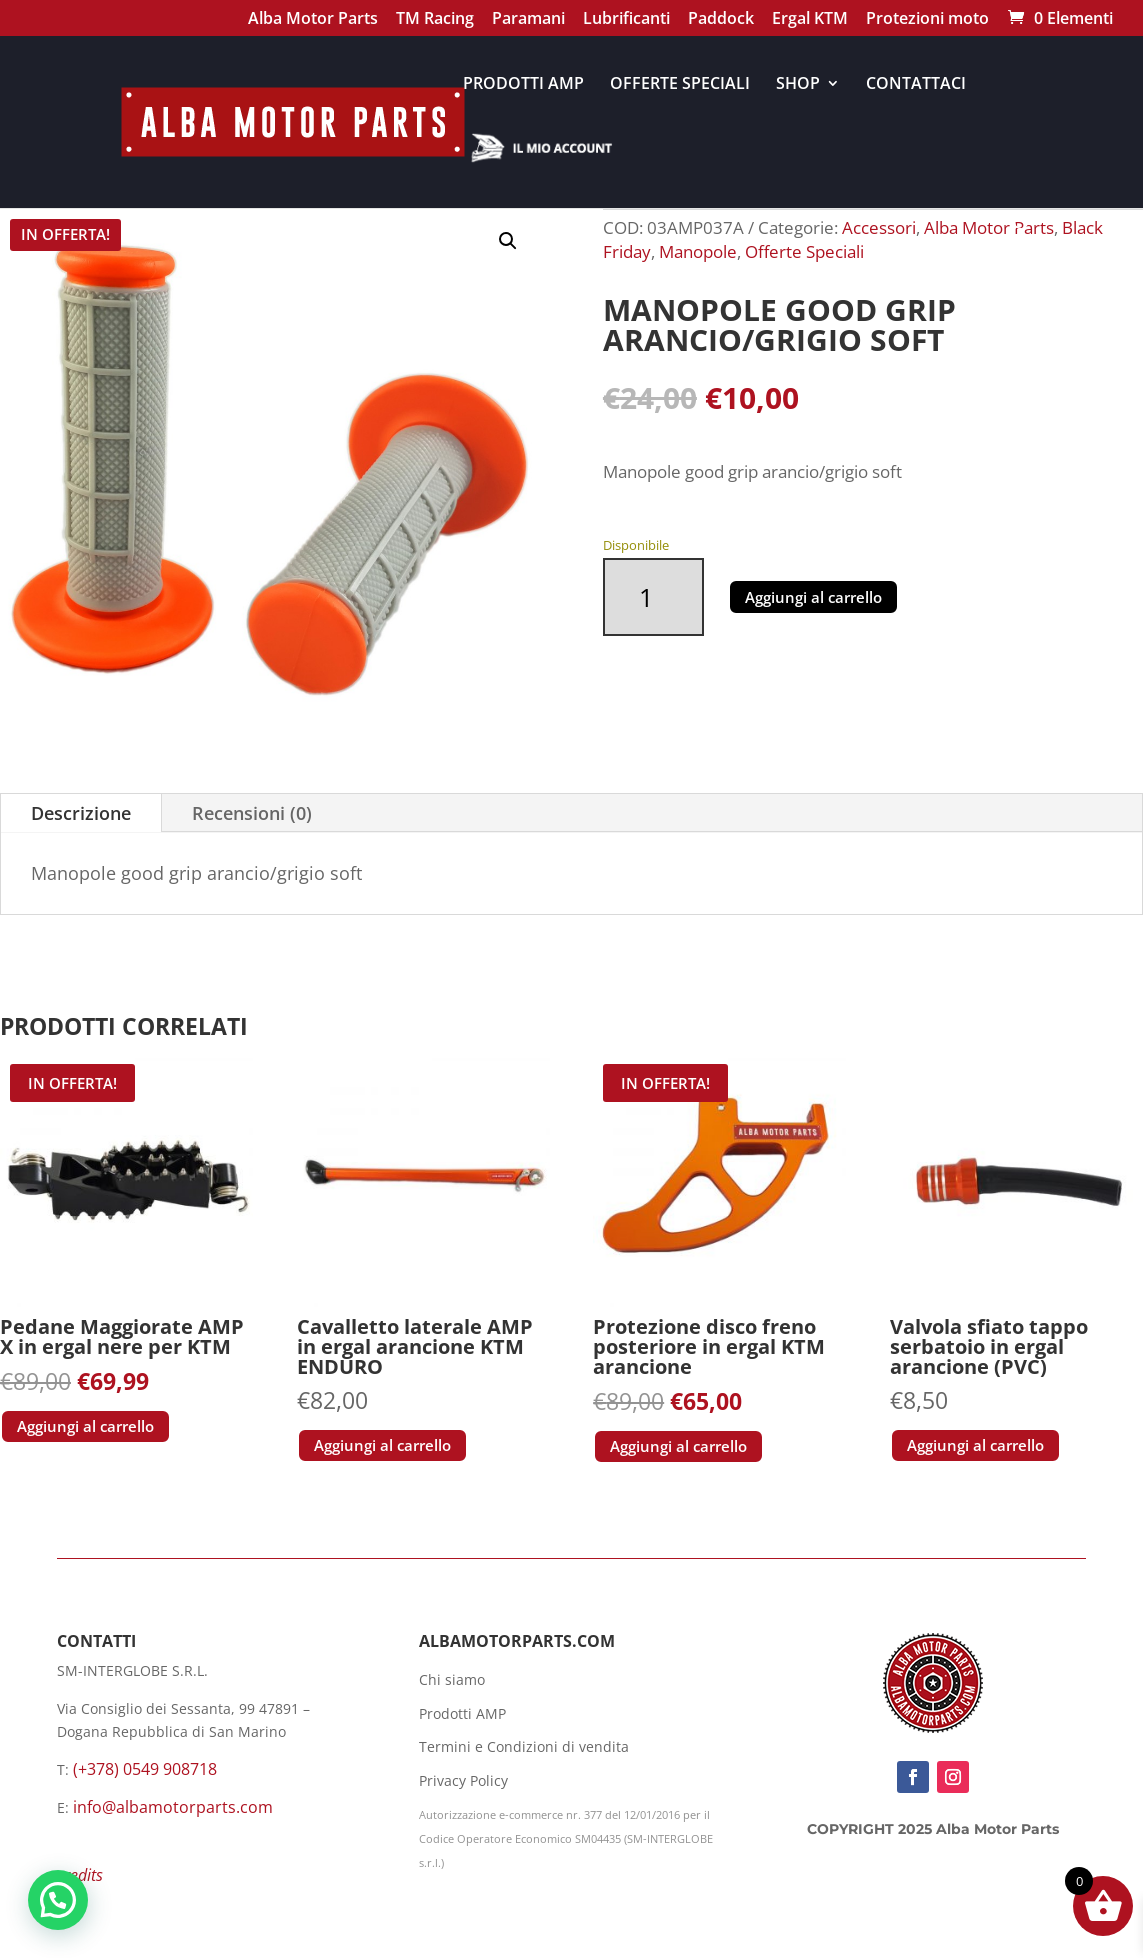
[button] (508, 241)
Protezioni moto (927, 20)
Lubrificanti (626, 20)
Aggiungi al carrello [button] (85, 1426)
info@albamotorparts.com (173, 1807)
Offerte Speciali (804, 251)
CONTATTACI (916, 85)
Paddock (721, 20)
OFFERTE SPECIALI (680, 85)
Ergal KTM (810, 20)
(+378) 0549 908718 (145, 1769)
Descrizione (81, 813)
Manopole (698, 251)
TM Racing (435, 20)
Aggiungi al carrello (813, 597)
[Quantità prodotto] (653, 597)
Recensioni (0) (252, 813)
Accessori (879, 227)
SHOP (798, 85)
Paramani (528, 20)
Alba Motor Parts (313, 20)
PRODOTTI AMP (523, 85)
